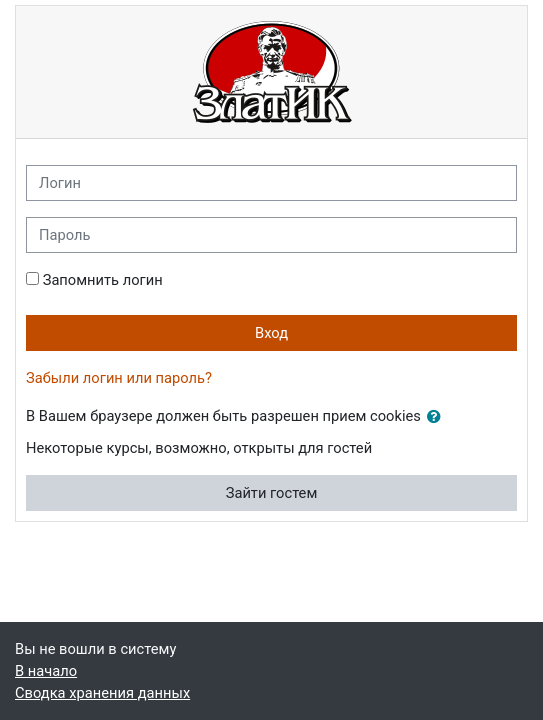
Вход (271, 333)
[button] (438, 417)
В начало (46, 671)
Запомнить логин (103, 280)
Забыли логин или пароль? (119, 378)
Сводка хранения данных (102, 693)
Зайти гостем (272, 493)
